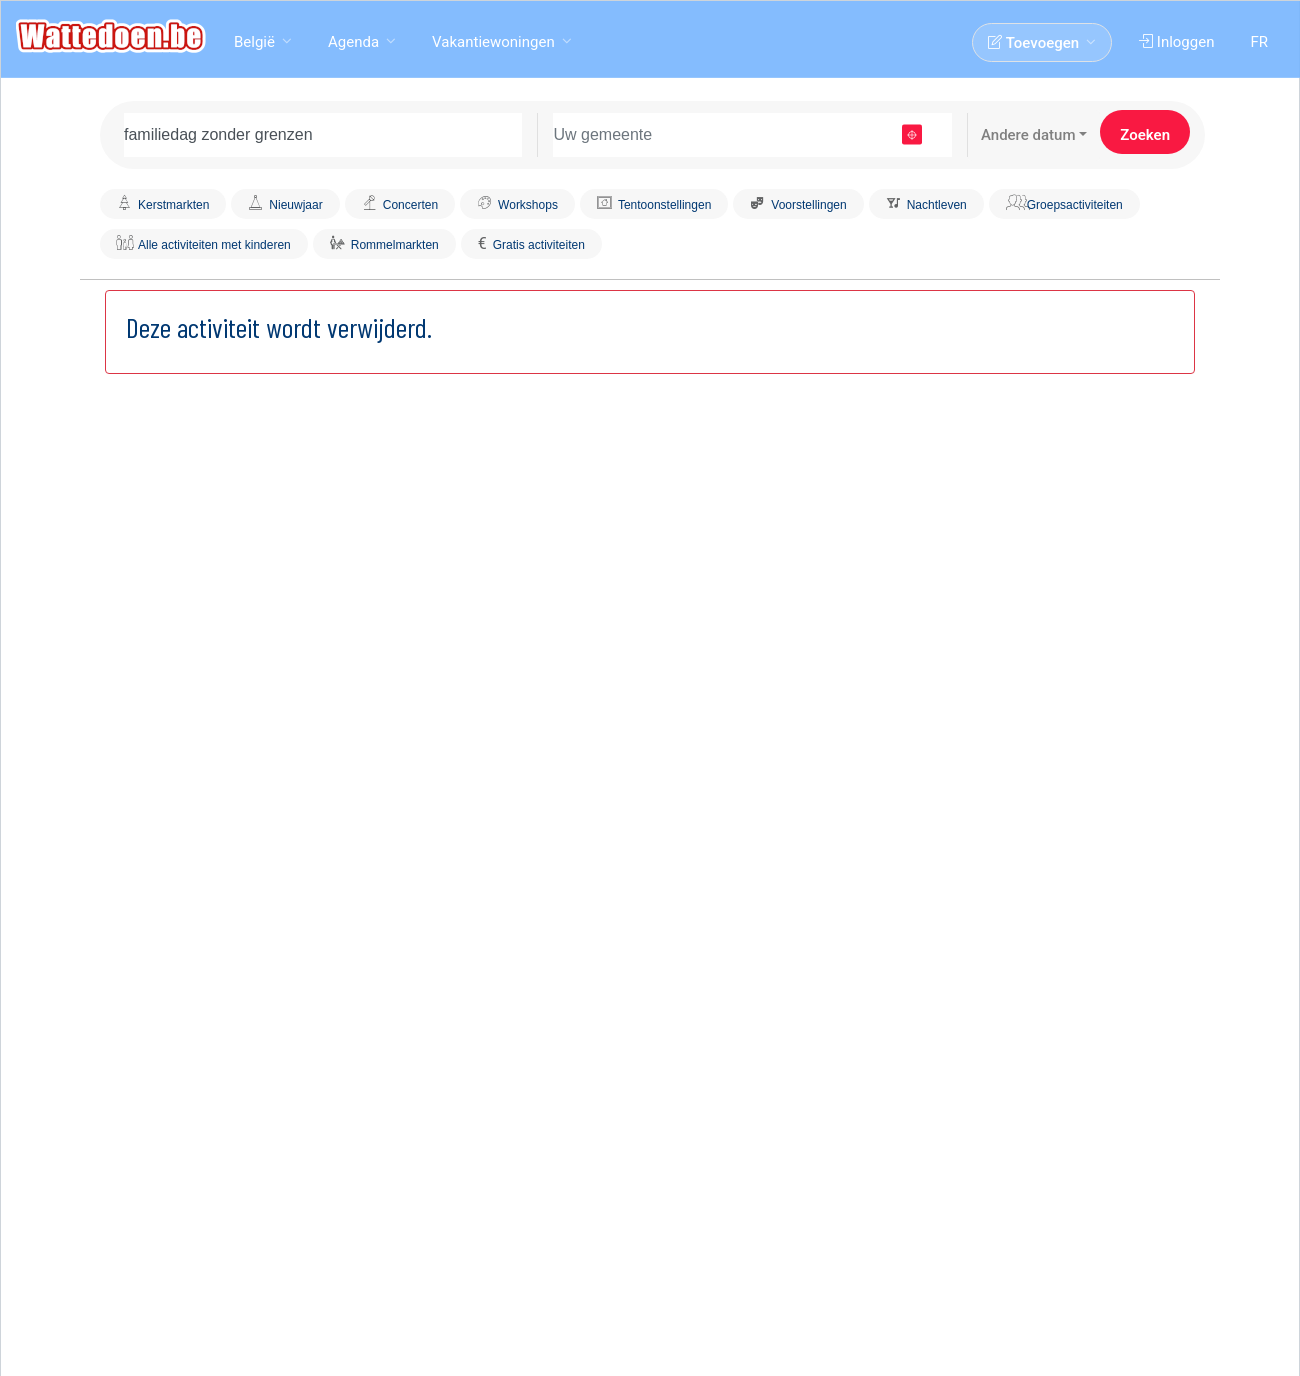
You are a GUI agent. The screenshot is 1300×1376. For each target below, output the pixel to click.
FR (1259, 42)
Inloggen (1176, 42)
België (254, 42)
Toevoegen (1033, 43)
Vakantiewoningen (493, 42)
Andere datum (1028, 135)
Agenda (353, 42)
